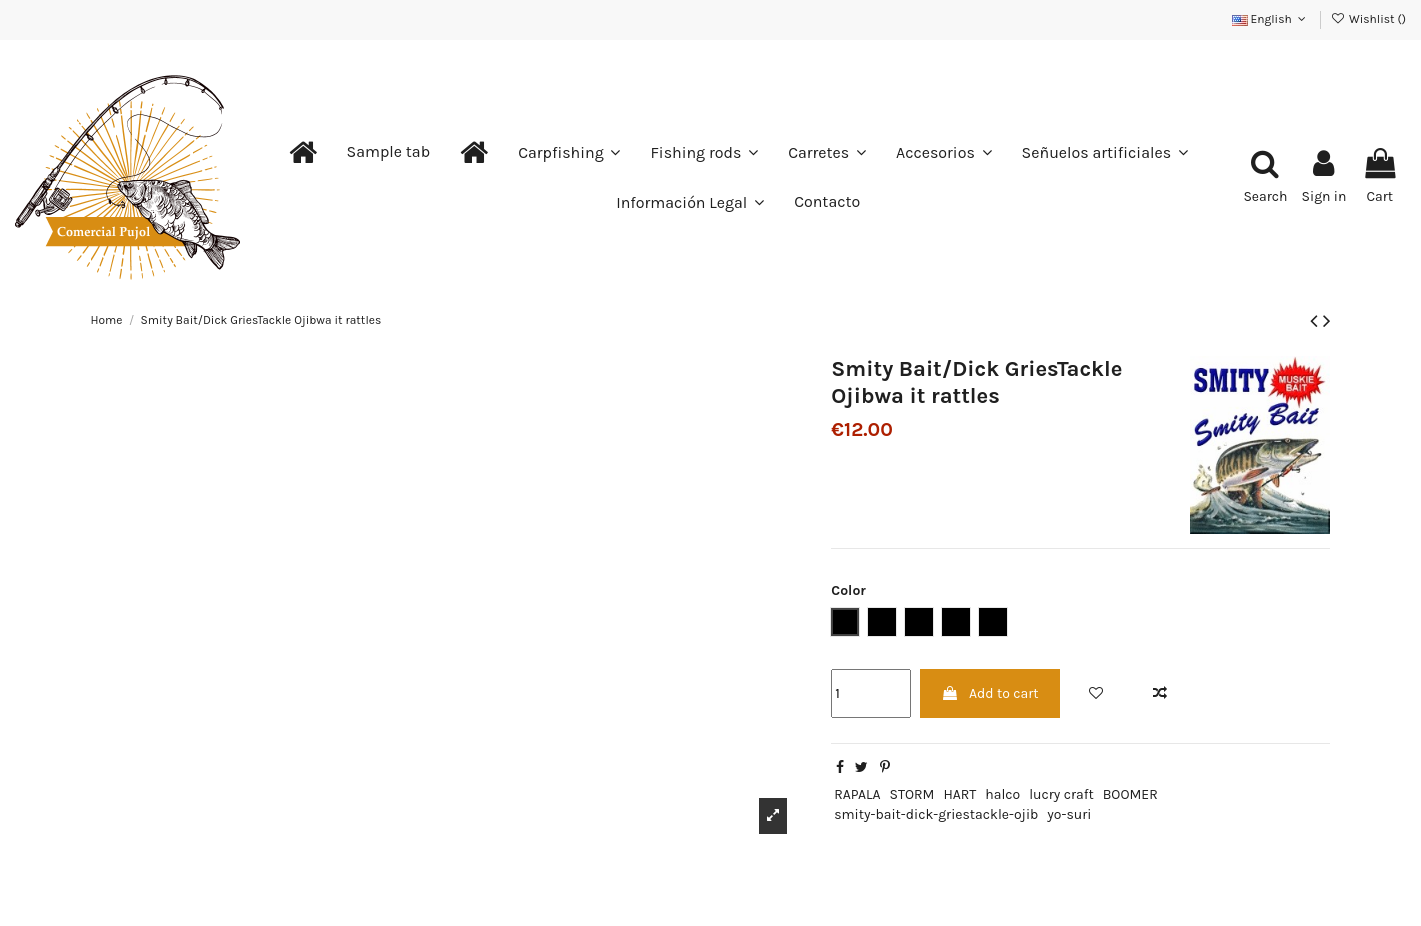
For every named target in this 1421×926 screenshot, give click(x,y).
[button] (389, 152)
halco (1002, 794)
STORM (912, 794)
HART (959, 794)
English (1271, 19)
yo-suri (1069, 814)
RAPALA (857, 794)
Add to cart (990, 693)
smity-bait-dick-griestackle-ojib (936, 814)
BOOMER (1130, 794)
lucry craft (1061, 794)
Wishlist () (1368, 19)
